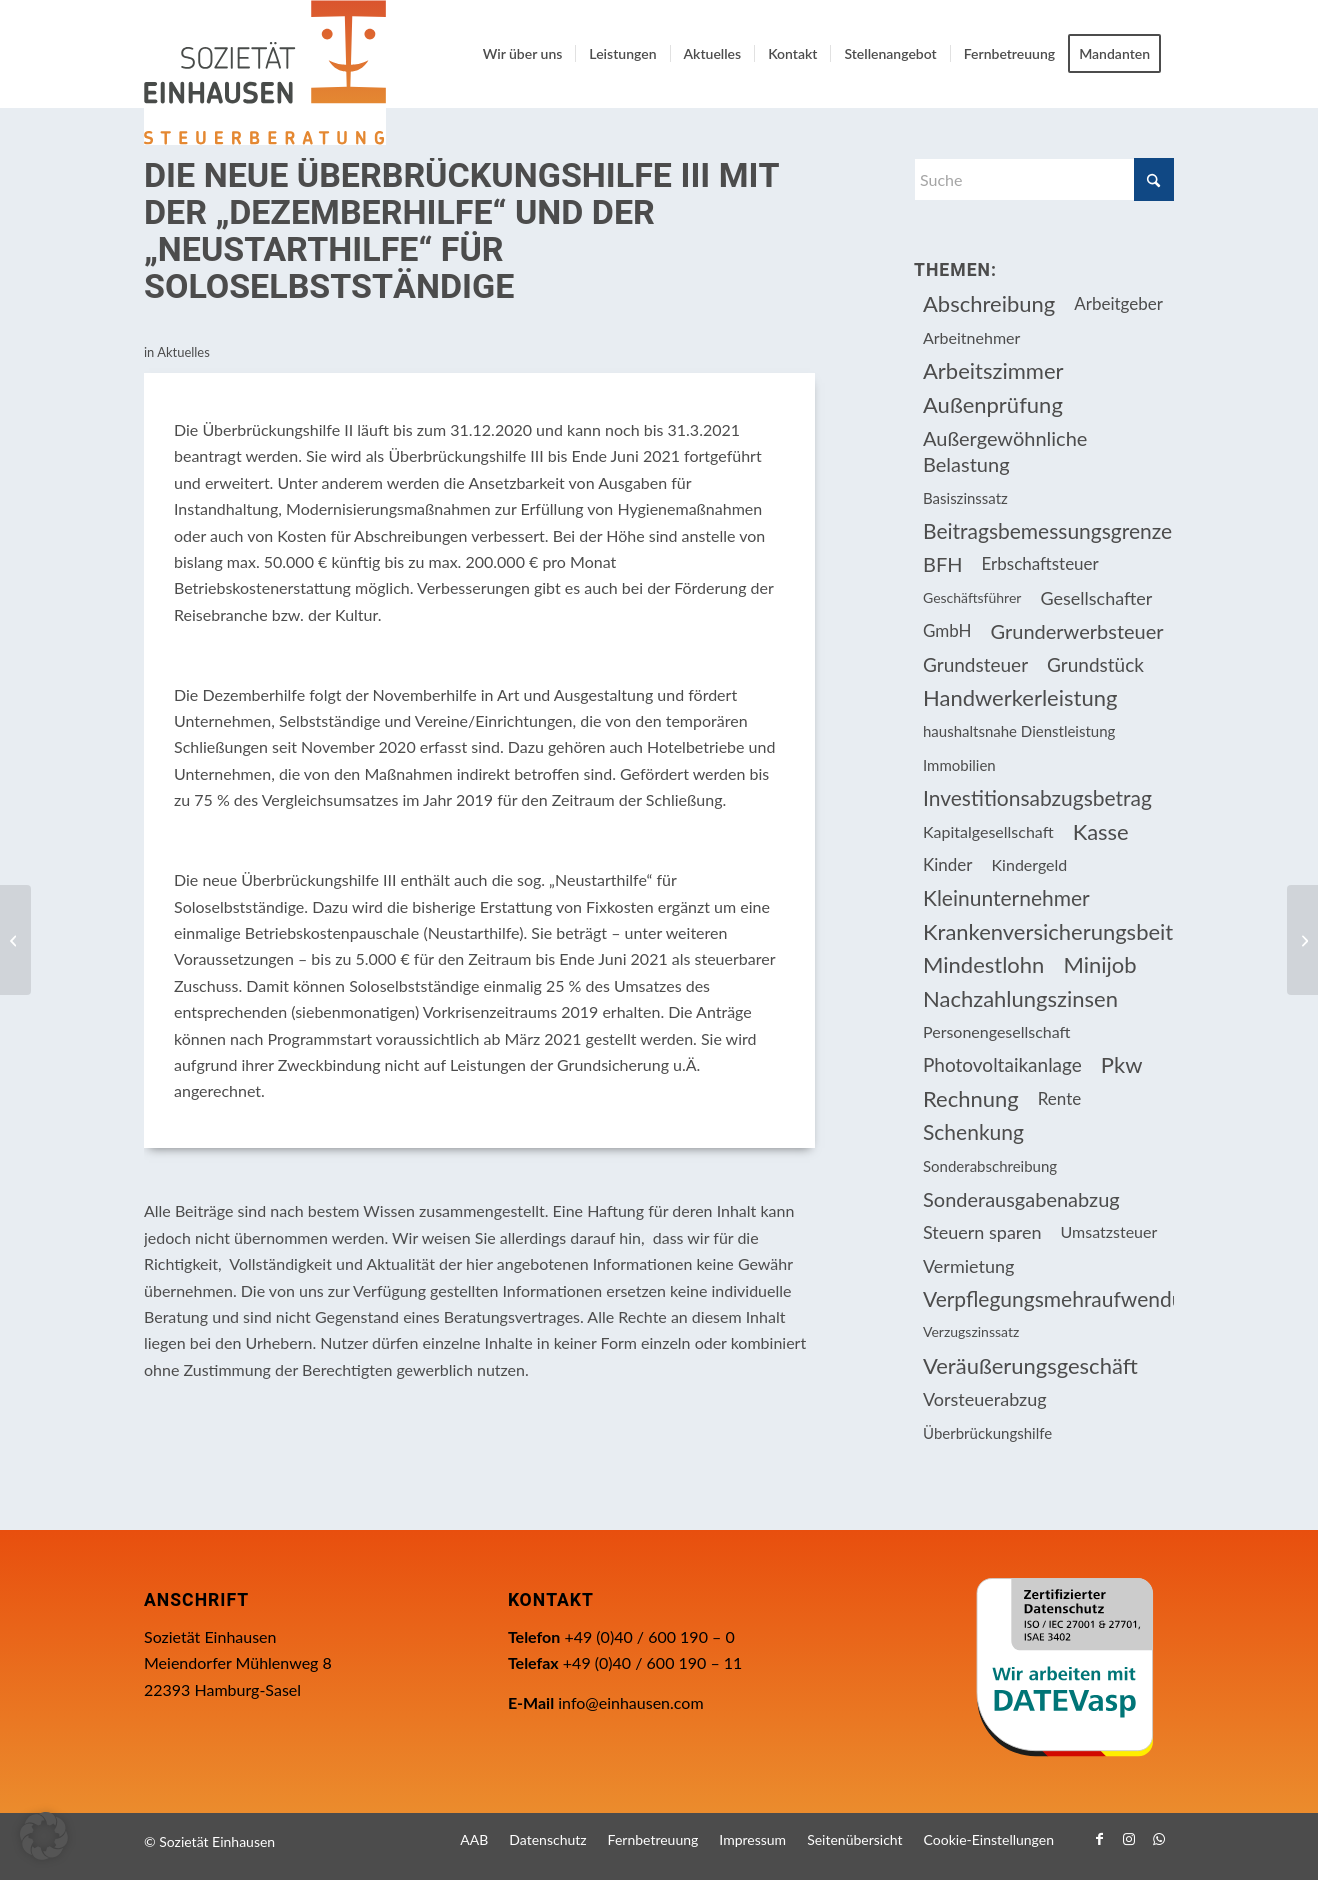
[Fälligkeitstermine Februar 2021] (1302, 940)
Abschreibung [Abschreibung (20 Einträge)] (989, 303)
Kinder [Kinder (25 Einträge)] (948, 864)
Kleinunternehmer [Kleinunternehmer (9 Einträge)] (1006, 897)
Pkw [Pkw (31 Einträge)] (1122, 1064)
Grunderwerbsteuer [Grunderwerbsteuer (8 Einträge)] (1077, 631)
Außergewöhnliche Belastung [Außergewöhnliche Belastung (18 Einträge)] (1005, 451)
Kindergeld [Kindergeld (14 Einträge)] (1030, 864)
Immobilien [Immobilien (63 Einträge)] (959, 765)
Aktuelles (183, 352)
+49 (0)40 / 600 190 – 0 (649, 1636)
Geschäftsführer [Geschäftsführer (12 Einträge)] (972, 597)
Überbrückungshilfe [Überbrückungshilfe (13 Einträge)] (987, 1433)
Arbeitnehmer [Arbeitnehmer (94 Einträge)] (971, 337)
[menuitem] (523, 54)
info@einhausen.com (630, 1702)
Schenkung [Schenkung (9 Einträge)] (973, 1131)
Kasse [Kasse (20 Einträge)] (1101, 831)
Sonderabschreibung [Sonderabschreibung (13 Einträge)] (990, 1166)
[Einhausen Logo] (265, 72)
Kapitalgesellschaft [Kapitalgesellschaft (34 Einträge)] (988, 831)
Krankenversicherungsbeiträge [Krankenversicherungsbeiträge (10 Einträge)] (1048, 931)
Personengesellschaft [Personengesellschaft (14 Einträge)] (997, 1031)
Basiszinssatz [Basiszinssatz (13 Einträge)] (965, 498)
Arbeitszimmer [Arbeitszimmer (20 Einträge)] (993, 370)
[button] (44, 1836)
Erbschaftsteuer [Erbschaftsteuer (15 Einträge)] (1040, 563)
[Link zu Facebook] (1099, 1839)
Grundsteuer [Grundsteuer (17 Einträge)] (975, 664)
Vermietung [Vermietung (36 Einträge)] (968, 1266)
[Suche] (1044, 179)
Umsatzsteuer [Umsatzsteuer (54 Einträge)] (1109, 1231)
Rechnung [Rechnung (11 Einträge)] (971, 1098)
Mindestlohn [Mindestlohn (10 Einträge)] (983, 964)
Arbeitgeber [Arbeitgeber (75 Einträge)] (1118, 303)
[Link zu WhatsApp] (1159, 1839)
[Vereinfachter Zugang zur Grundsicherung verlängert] (15, 940)
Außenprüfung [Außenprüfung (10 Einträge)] (993, 404)
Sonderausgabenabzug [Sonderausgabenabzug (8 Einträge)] (1021, 1199)
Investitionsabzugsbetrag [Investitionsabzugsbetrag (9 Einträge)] (1037, 797)
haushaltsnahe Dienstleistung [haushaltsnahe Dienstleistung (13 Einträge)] (1019, 731)
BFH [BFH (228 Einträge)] (943, 564)
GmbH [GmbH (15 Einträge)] (947, 630)
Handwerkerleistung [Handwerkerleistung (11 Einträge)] (1020, 697)
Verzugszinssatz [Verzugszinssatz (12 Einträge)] (971, 1331)
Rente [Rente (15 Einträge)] (1059, 1098)
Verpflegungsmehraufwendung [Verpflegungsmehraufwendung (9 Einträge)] (1048, 1298)
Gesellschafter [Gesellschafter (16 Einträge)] (1096, 598)
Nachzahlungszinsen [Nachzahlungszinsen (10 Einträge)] (1020, 998)
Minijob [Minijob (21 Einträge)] (1099, 964)
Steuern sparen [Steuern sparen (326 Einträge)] (982, 1232)
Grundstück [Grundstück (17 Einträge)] (1095, 664)
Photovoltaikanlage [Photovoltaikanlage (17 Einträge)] (1002, 1064)
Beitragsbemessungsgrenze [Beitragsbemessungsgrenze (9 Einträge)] (1047, 530)
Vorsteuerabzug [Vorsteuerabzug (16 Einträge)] (985, 1399)
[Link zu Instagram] (1129, 1839)
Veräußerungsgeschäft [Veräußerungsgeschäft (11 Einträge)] (1030, 1365)
